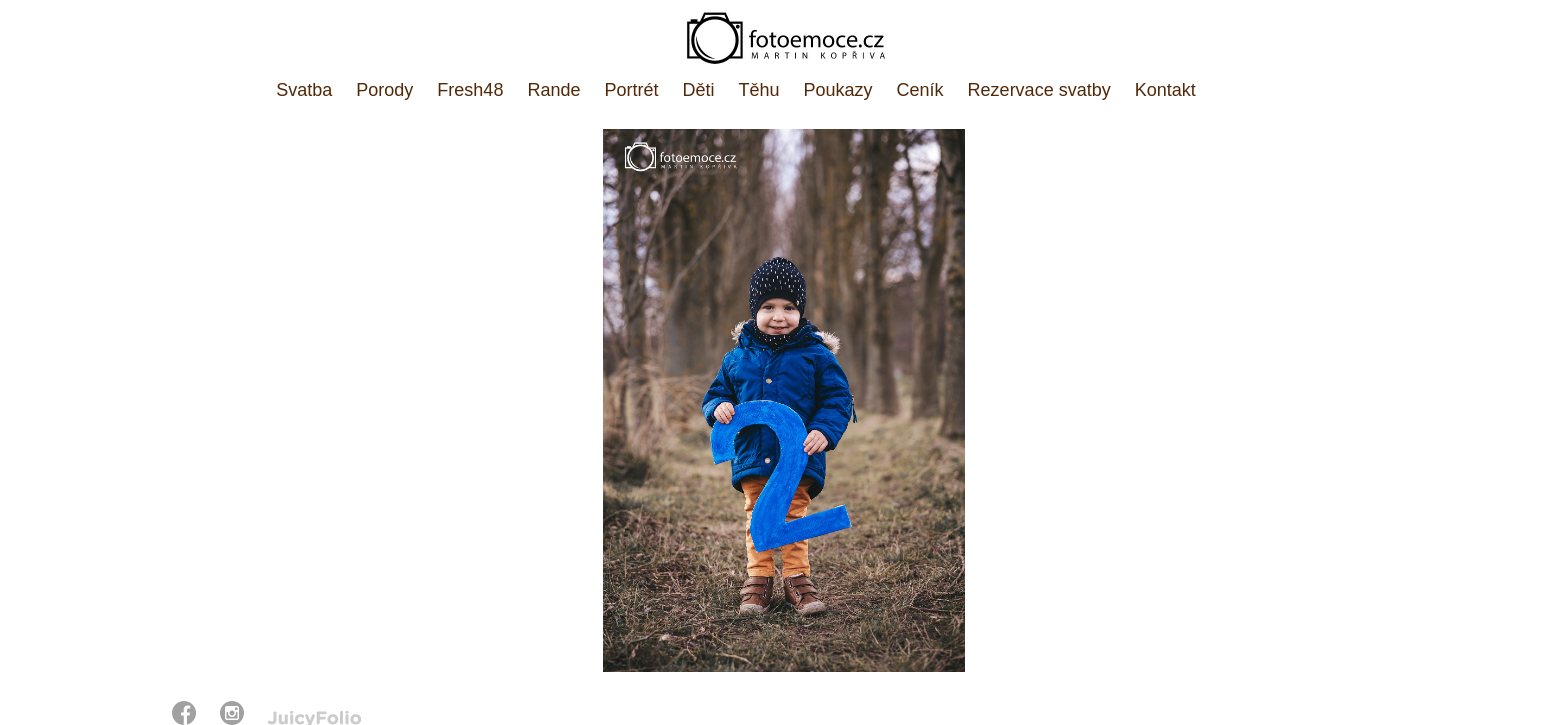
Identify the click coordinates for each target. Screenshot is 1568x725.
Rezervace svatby (1039, 90)
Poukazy (838, 90)
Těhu (759, 90)
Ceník (920, 90)
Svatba (304, 90)
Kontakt (1165, 90)
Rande (553, 90)
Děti (698, 90)
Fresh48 (470, 90)
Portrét (631, 90)
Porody (384, 90)
